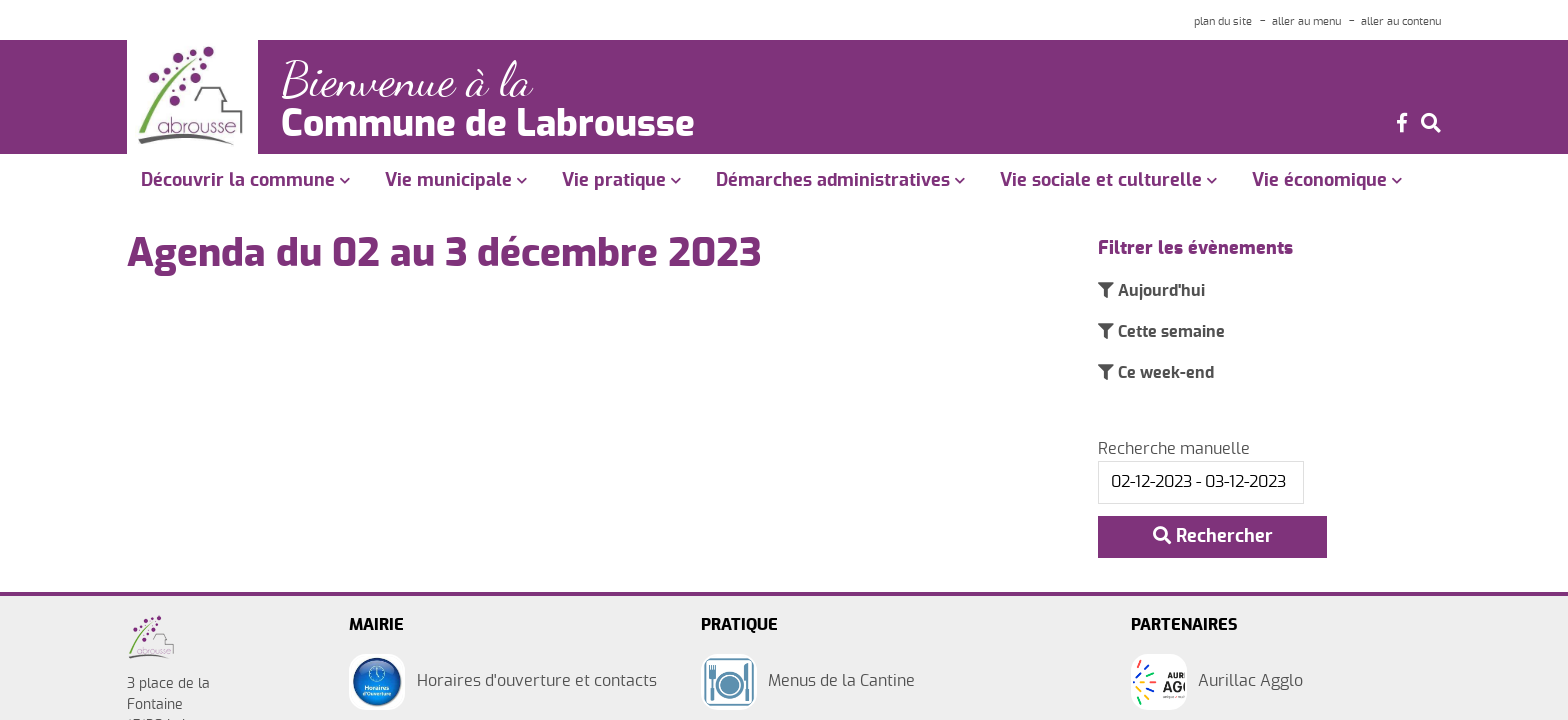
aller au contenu (1401, 21)
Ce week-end (1164, 375)
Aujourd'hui (1159, 291)
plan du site (1223, 21)
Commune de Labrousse (499, 123)
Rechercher (1213, 537)
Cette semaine (1169, 333)
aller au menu (1306, 21)
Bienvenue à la (414, 78)
